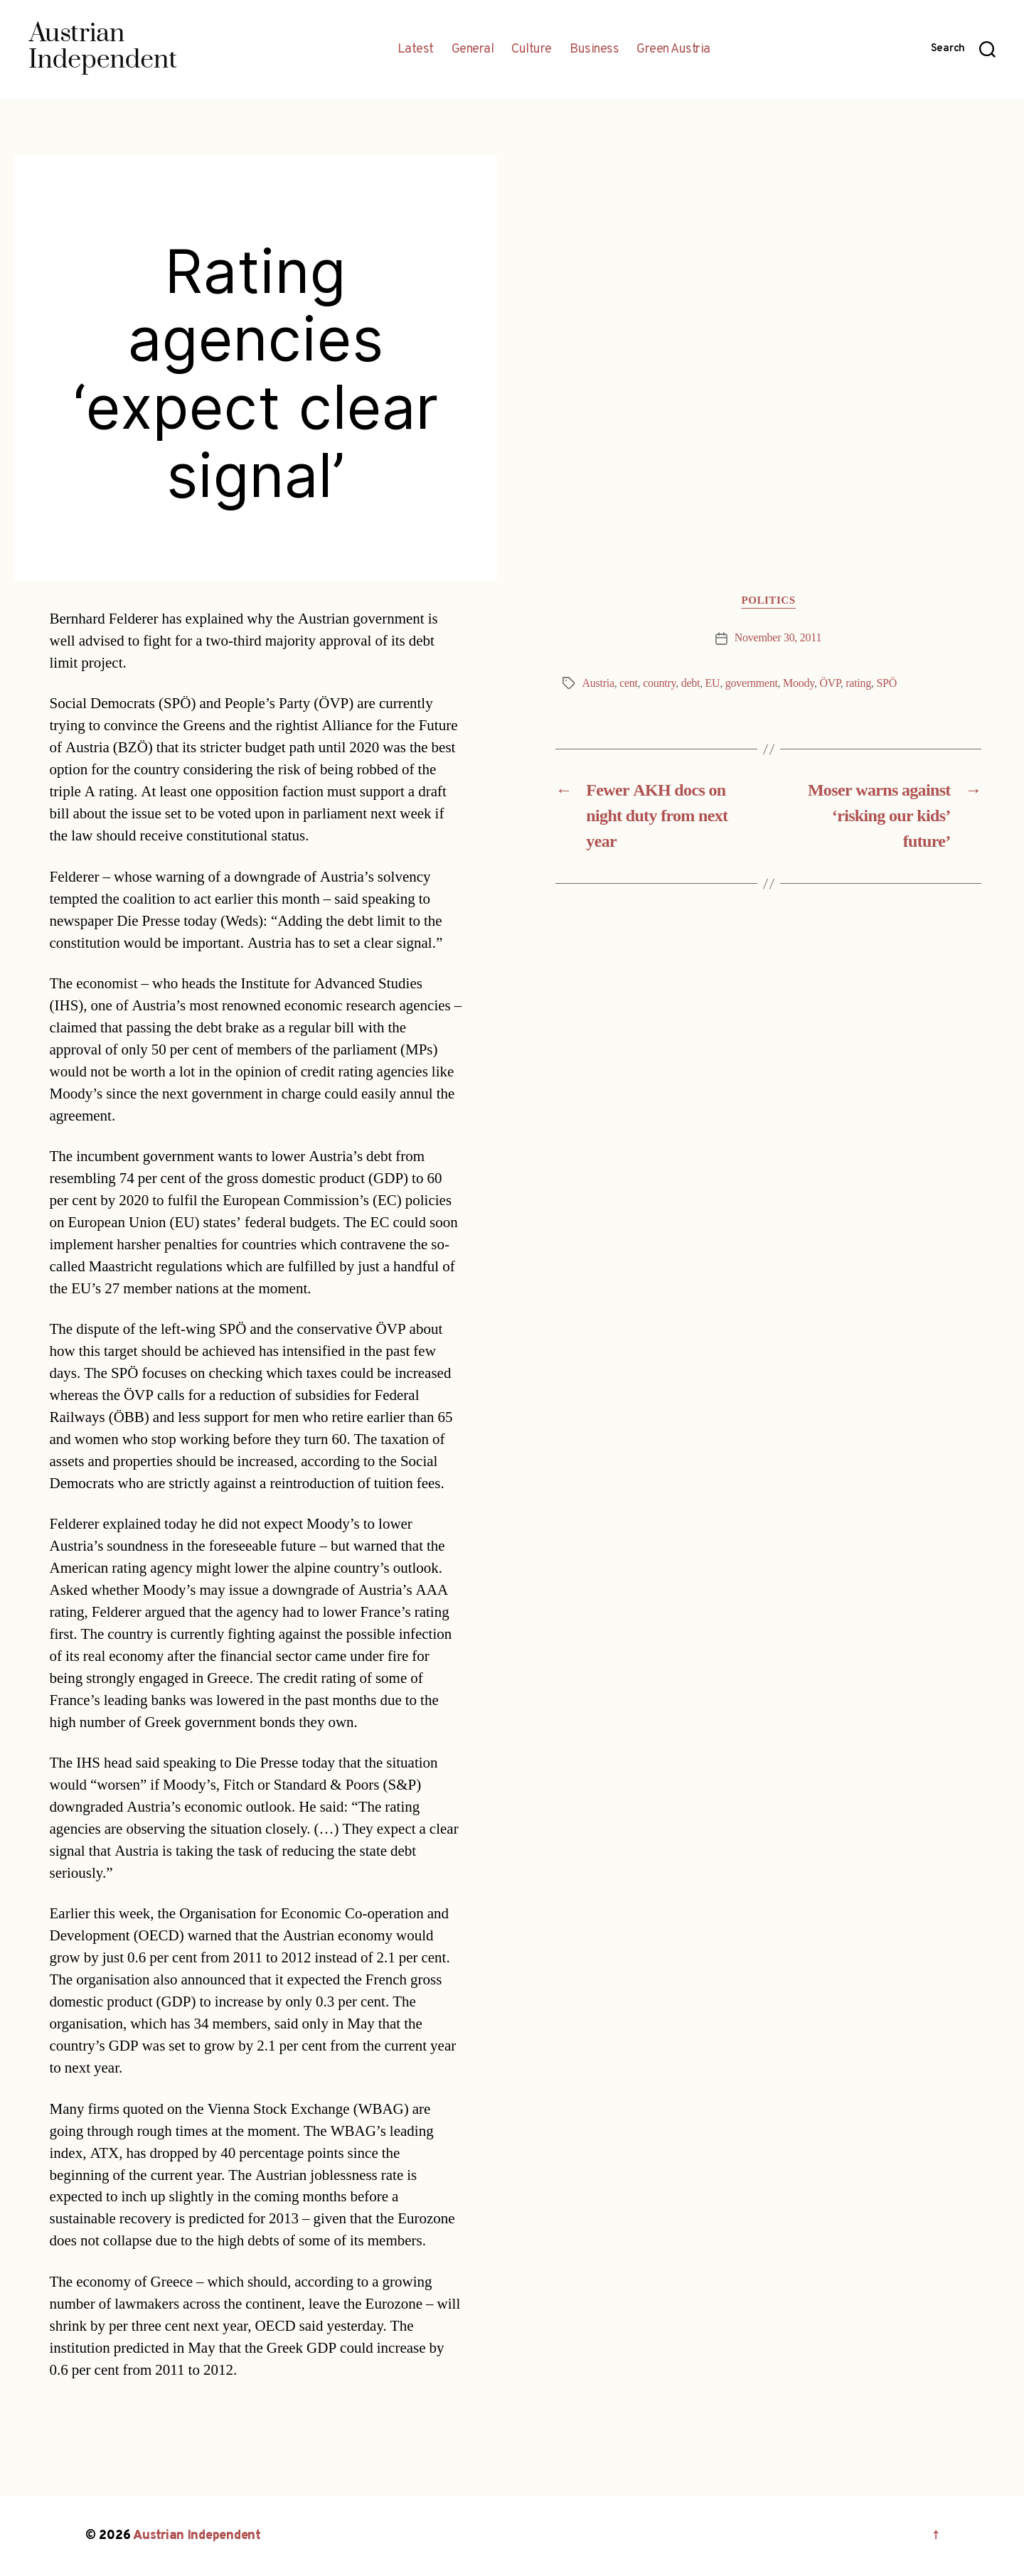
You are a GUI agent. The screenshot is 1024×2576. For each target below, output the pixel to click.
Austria (598, 683)
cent (628, 683)
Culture (531, 50)
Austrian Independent (197, 2536)
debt (690, 683)
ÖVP (829, 683)
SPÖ (886, 683)
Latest (416, 50)
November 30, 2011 (778, 638)
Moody (798, 683)
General (473, 50)
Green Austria (673, 50)
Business (594, 50)
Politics (768, 600)
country (659, 683)
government (751, 683)
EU (712, 683)
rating (858, 683)
